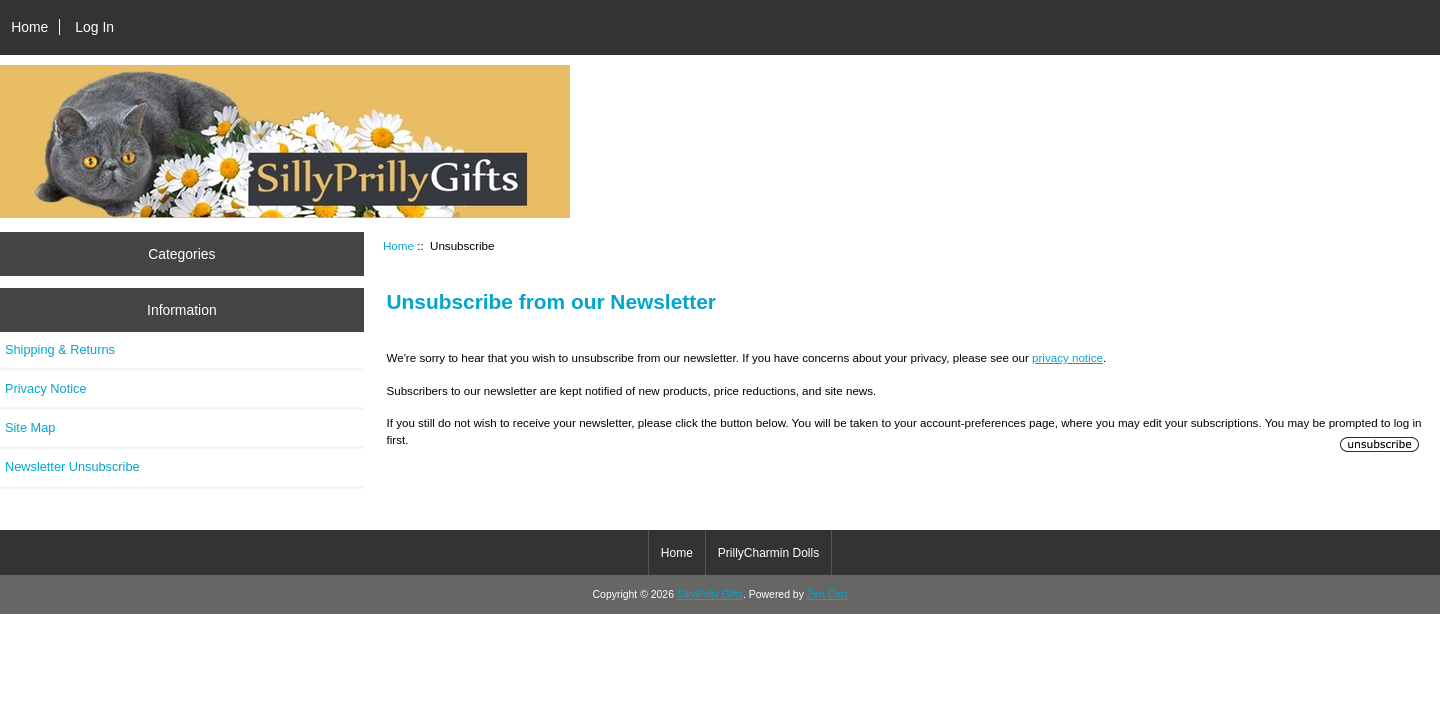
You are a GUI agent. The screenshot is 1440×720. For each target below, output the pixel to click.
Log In (94, 27)
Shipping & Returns (60, 349)
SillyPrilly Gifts (710, 594)
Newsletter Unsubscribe (72, 466)
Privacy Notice (45, 388)
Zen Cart (827, 594)
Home (29, 27)
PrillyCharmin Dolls (768, 553)
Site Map (30, 427)
